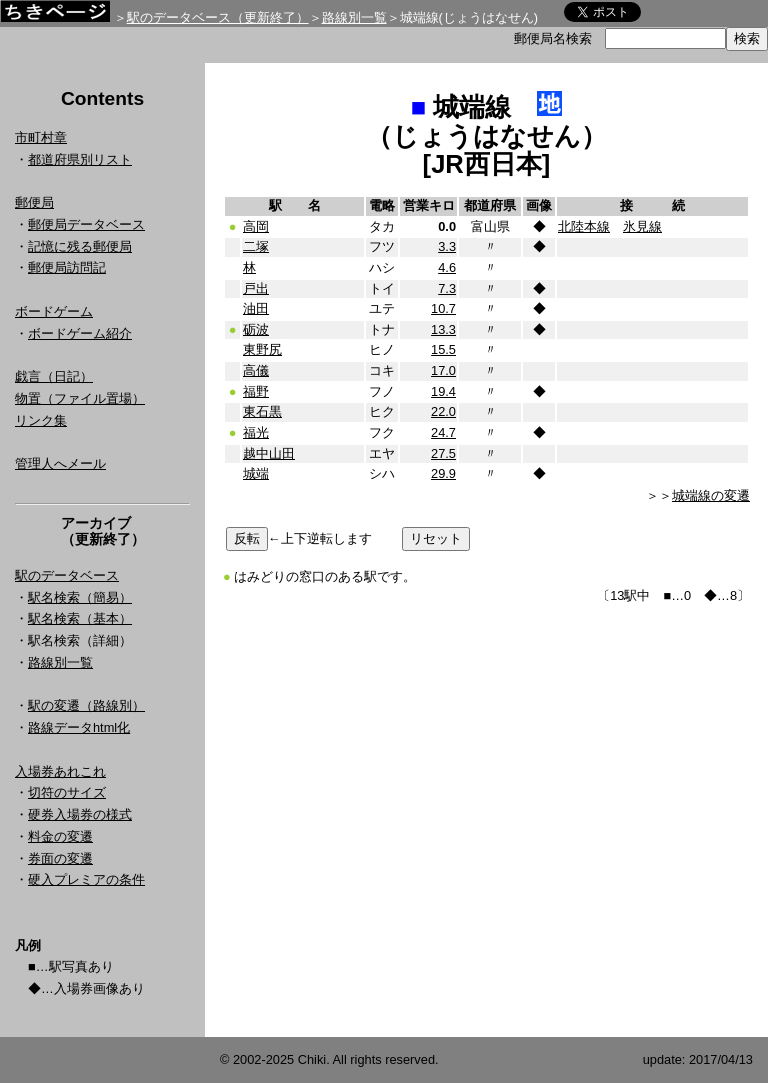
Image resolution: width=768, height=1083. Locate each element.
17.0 (443, 370)
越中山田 (269, 453)
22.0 (443, 411)
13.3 (443, 329)
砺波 (256, 329)
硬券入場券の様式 (80, 814)
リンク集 (41, 420)
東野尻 (262, 349)
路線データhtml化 (79, 727)
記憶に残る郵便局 (80, 246)
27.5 (443, 453)
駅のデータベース (67, 575)
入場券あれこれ (60, 771)
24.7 (443, 432)
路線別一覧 (354, 17)
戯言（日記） (54, 376)
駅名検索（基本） (80, 618)
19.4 (443, 391)
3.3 (447, 246)
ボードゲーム (54, 311)
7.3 (447, 288)
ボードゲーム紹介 (80, 333)
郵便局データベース (86, 224)
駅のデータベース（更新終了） (218, 17)
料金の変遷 (60, 836)
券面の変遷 (60, 858)
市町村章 (41, 137)
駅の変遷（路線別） (86, 705)
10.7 (443, 308)
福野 (256, 391)
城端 (256, 473)
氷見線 (642, 226)
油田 (256, 308)
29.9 (443, 473)
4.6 (447, 267)
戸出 (256, 288)
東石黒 (262, 411)
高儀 (256, 370)
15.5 (443, 349)
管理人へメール (60, 463)
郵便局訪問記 (67, 267)
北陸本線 (584, 226)
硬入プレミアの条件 (86, 879)
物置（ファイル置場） (80, 398)
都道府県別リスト (80, 159)
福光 (256, 432)
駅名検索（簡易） (80, 597)
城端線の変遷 (711, 495)
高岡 (256, 226)
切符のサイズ (67, 792)
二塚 (256, 246)
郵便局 (34, 202)
